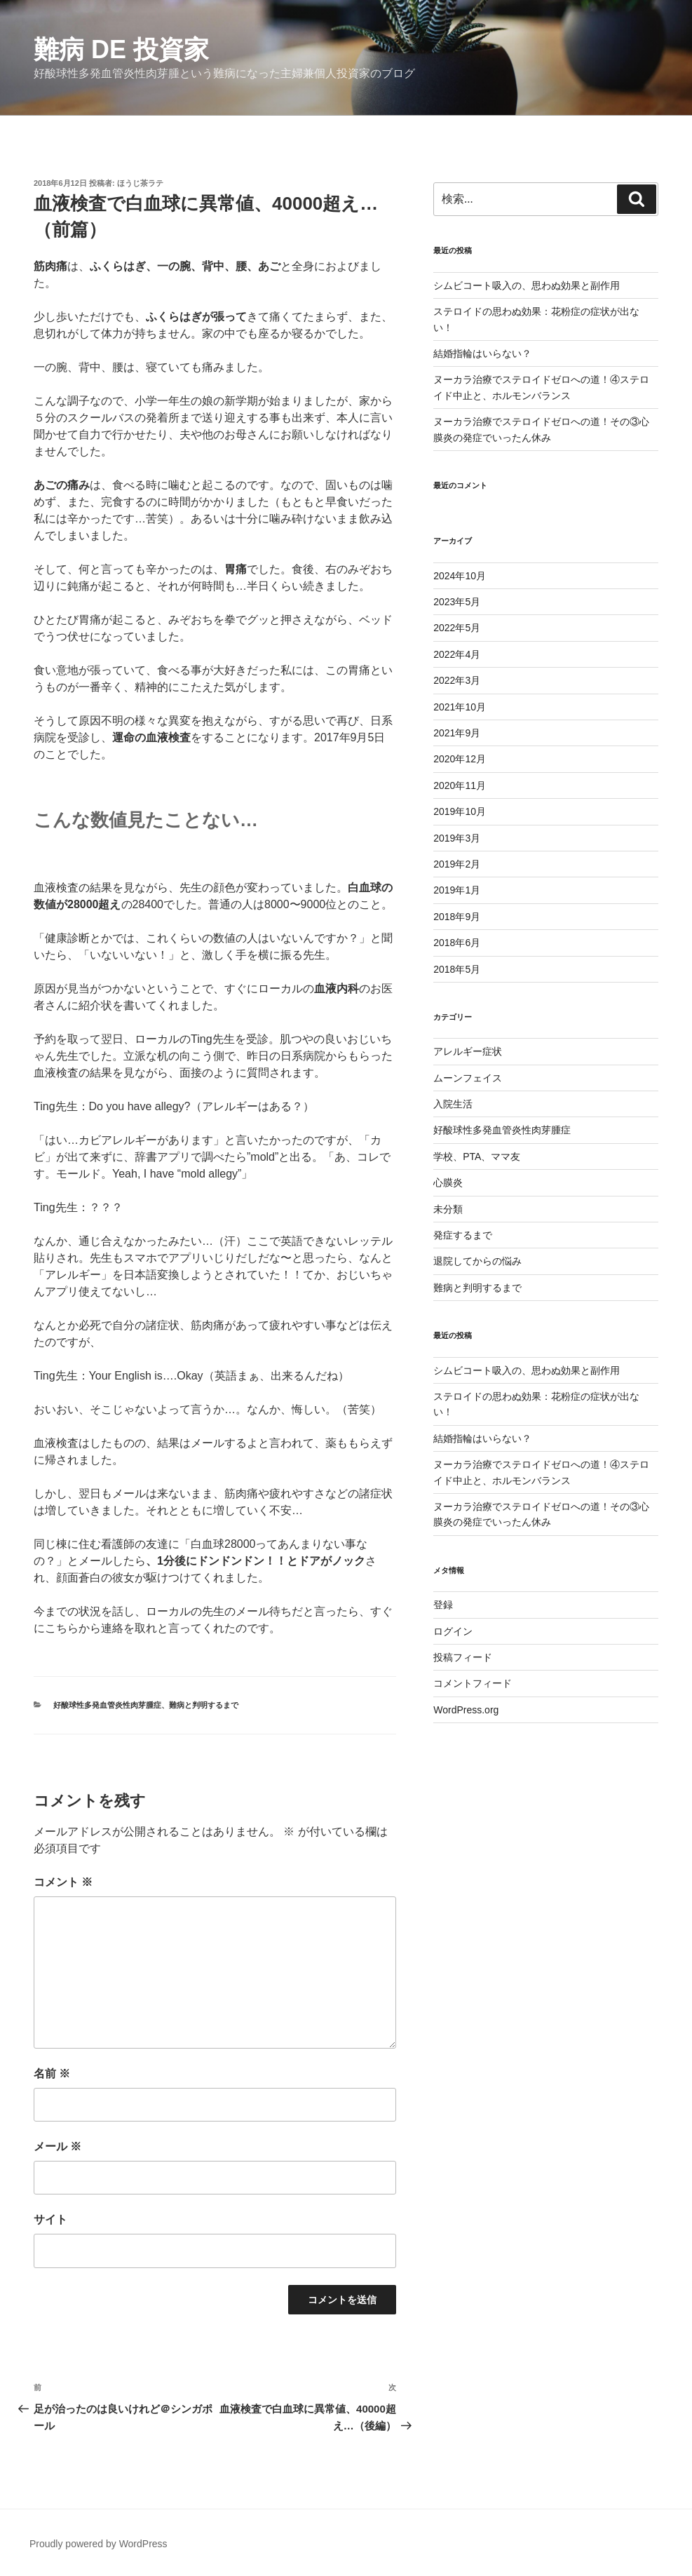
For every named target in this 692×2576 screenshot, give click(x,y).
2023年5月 (456, 601)
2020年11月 (459, 785)
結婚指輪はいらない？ (482, 353)
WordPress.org (465, 1709)
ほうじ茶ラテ (140, 183)
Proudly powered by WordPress (98, 2543)
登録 (443, 1604)
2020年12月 (459, 758)
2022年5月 (456, 627)
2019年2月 (456, 864)
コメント (63, 1882)
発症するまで (462, 1235)
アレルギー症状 (467, 1051)
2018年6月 (456, 942)
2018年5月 (456, 969)
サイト (50, 2219)
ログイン (453, 1631)
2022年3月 (456, 680)
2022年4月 (456, 654)
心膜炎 (448, 1182)
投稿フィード (462, 1657)
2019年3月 (456, 838)
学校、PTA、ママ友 (476, 1156)
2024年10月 (459, 575)
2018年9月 (456, 916)
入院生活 (453, 1104)
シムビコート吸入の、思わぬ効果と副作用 (526, 285)
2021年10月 (459, 707)
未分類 (448, 1209)
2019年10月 (459, 811)
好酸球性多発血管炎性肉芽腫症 (107, 1705)
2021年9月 (456, 733)
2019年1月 (456, 890)
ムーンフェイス (467, 1078)
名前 (52, 2073)
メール (57, 2146)
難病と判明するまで (203, 1705)
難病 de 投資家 (121, 49)
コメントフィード (472, 1683)
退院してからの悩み (477, 1261)
